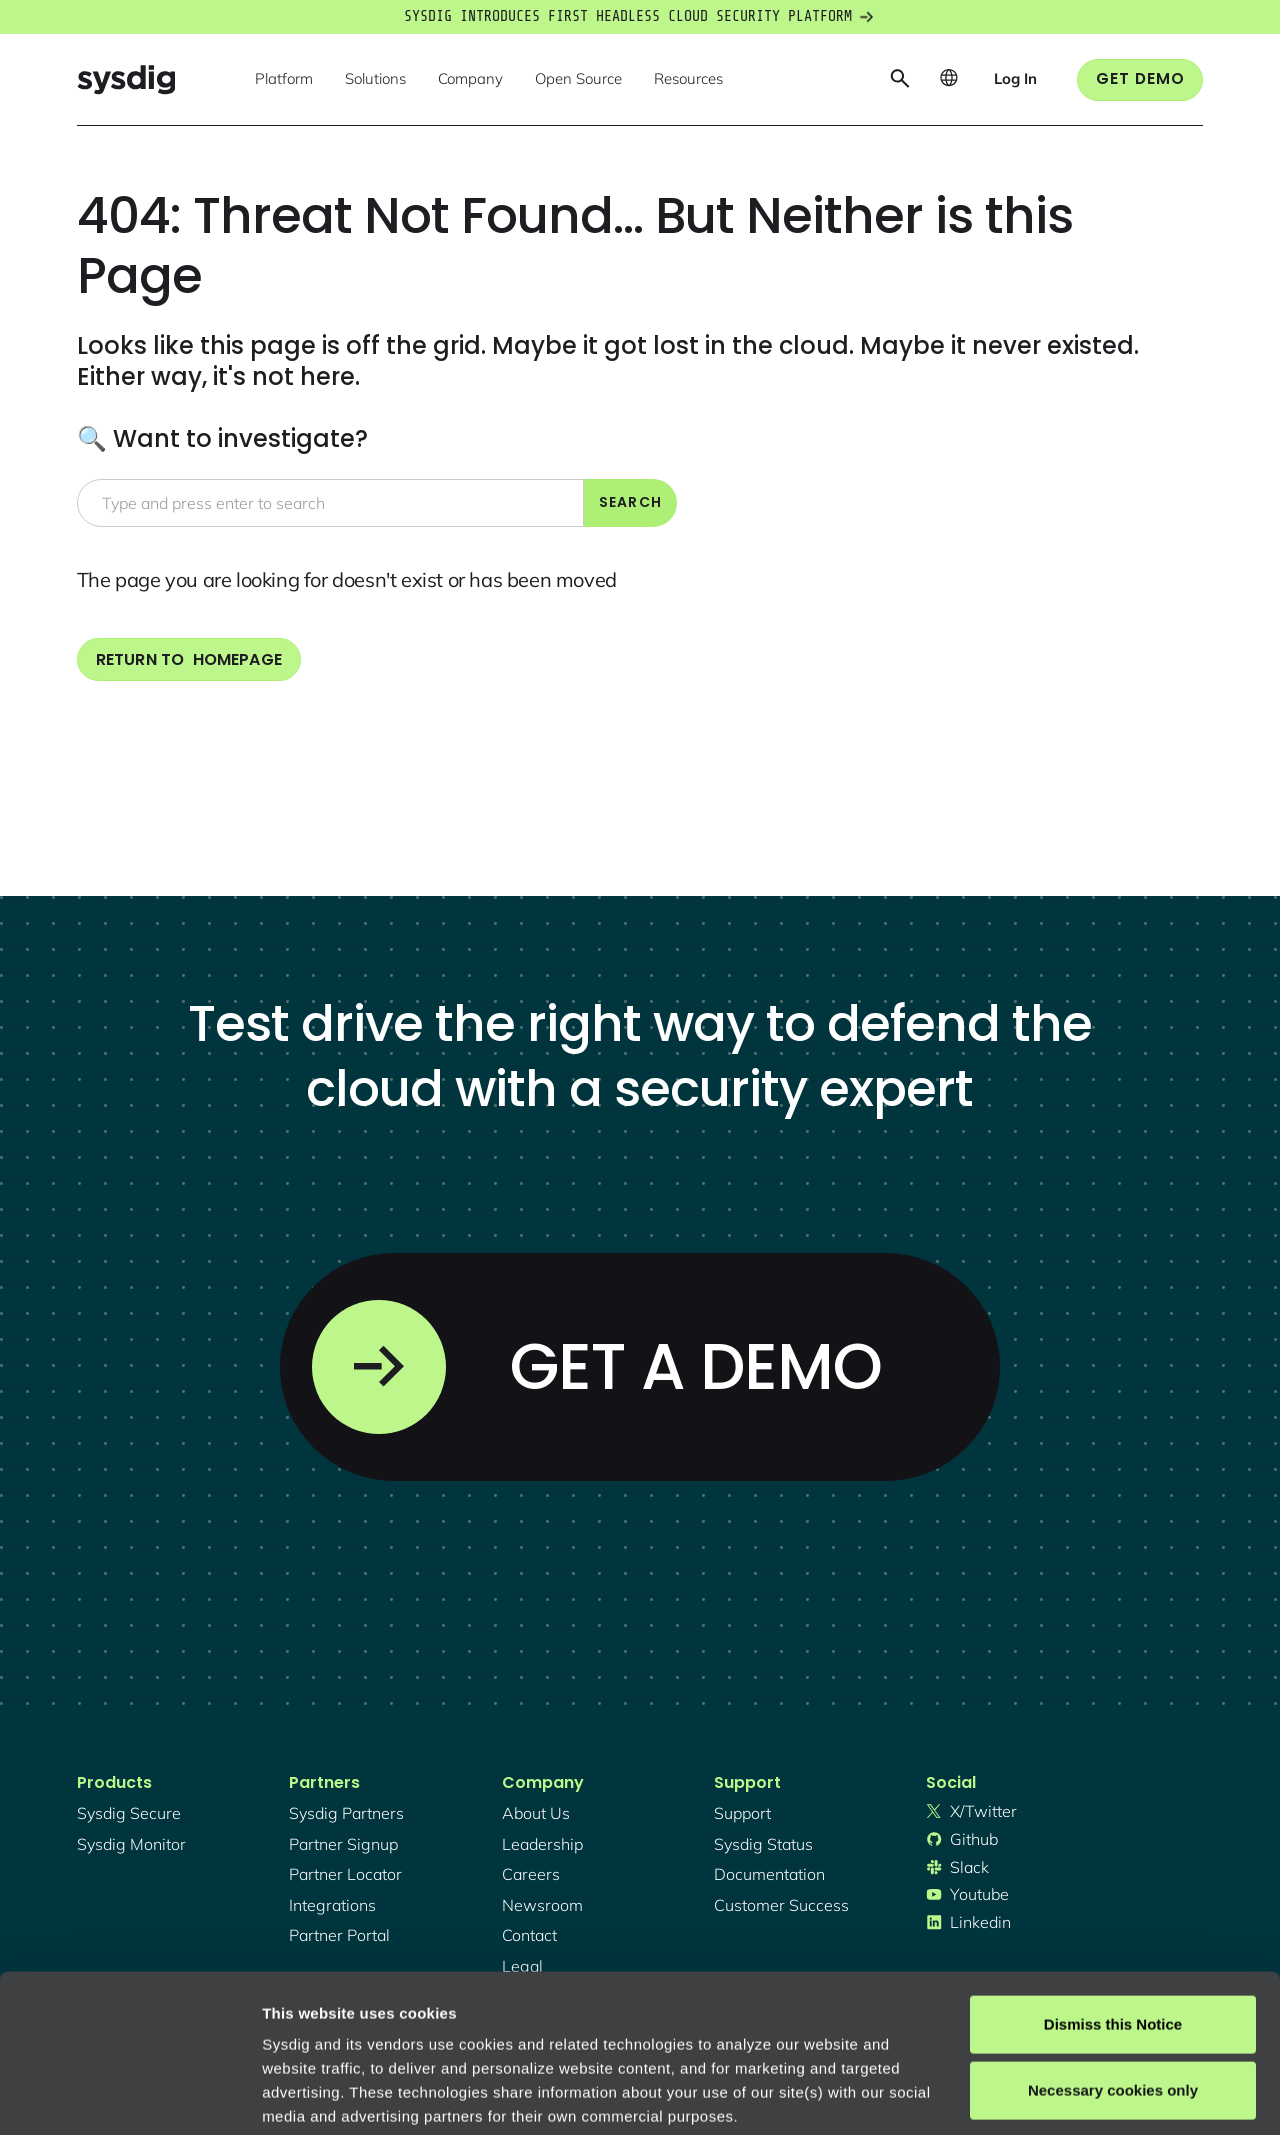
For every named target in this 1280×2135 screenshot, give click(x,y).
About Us (536, 1813)
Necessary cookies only (1113, 1941)
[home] (126, 79)
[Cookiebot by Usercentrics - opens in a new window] (129, 2096)
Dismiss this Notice (1113, 1876)
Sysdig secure (129, 1813)
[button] (284, 80)
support (742, 1813)
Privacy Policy (536, 2016)
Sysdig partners (346, 1813)
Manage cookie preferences (361, 2095)
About (679, 2016)
